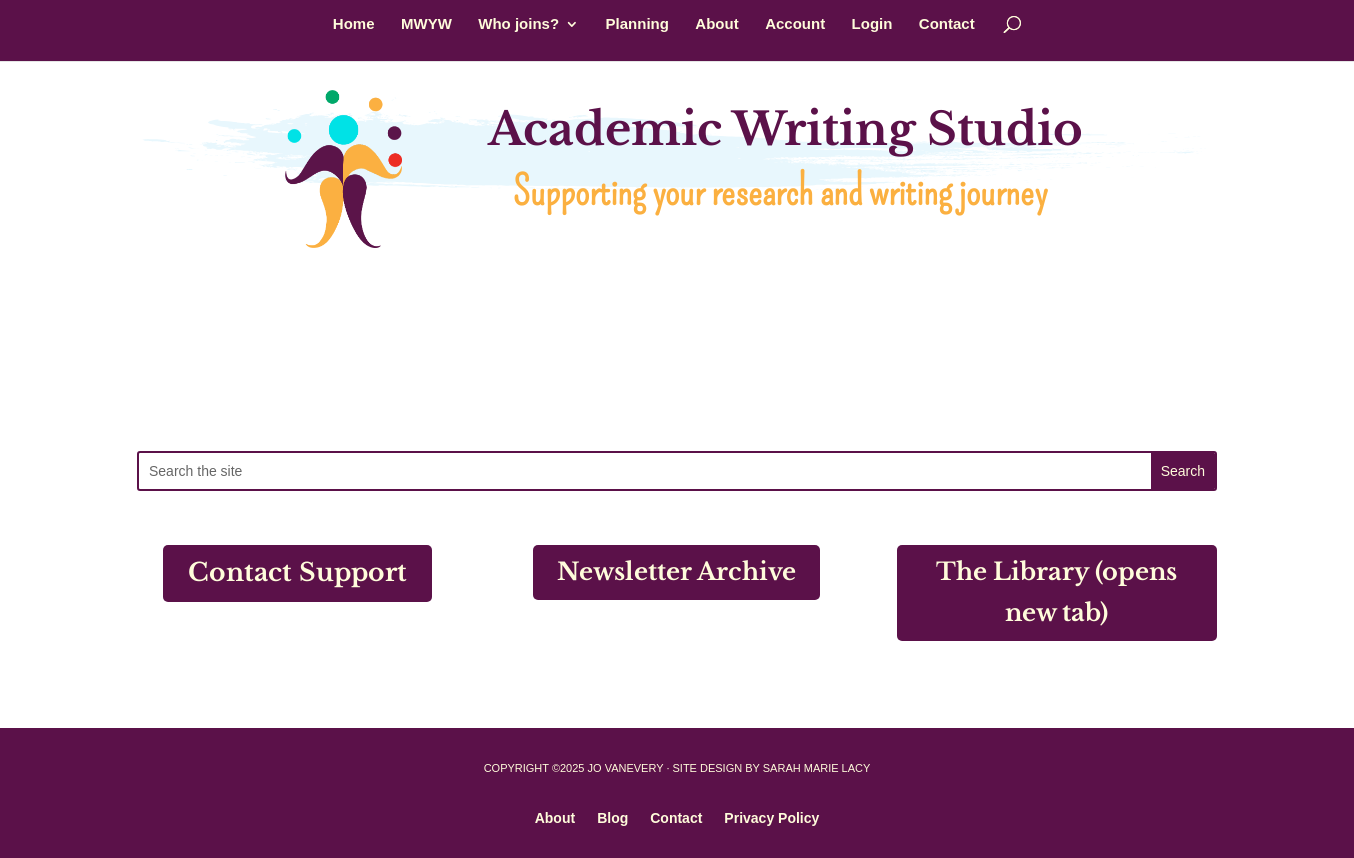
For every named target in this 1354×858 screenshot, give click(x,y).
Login (872, 24)
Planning (637, 24)
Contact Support (297, 572)
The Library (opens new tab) (1056, 592)
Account (795, 24)
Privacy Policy (771, 817)
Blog (612, 817)
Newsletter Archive (676, 571)
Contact (947, 24)
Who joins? (518, 24)
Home (354, 24)
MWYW (426, 24)
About (716, 24)
